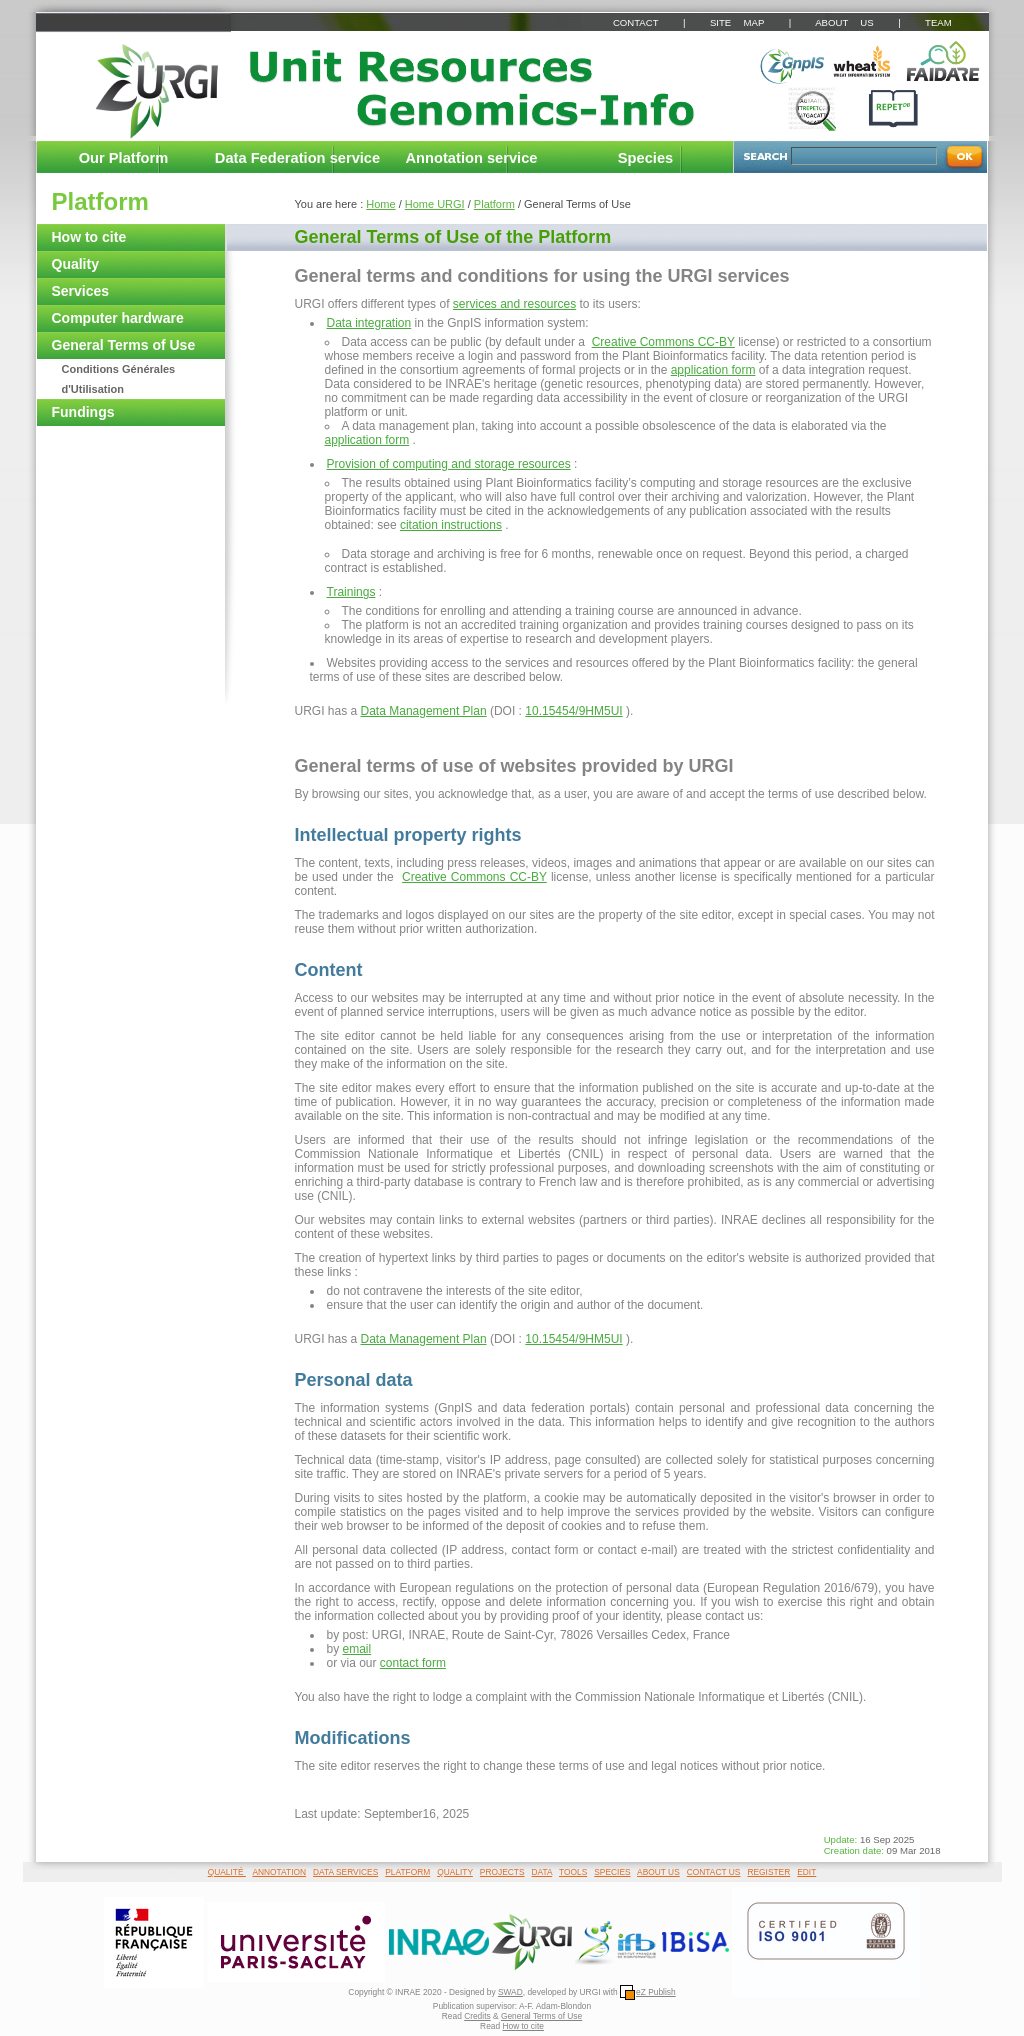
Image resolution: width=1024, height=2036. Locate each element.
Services (81, 291)
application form (713, 370)
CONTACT (635, 22)
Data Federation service (297, 158)
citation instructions (451, 525)
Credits (477, 2016)
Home (380, 204)
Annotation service (472, 158)
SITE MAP (737, 22)
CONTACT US (714, 1872)
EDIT (806, 1872)
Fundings (83, 412)
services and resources (514, 304)
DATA (542, 1872)
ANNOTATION (279, 1872)
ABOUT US (844, 22)
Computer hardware (118, 318)
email (357, 1649)
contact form (413, 1663)
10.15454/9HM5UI (573, 711)
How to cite (89, 237)
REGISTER (768, 1872)
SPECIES (612, 1872)
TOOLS (573, 1872)
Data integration (369, 323)
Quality (75, 264)
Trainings (351, 592)
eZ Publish (648, 1992)
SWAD (510, 1992)
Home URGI (435, 204)
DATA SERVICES (345, 1872)
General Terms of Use (124, 345)
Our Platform (124, 158)
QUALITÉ (227, 1872)
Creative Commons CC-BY (663, 342)
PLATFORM (407, 1872)
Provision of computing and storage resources (449, 464)
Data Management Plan (424, 711)
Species (645, 158)
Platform (100, 201)
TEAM (938, 22)
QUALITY (455, 1872)
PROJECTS (502, 1872)
